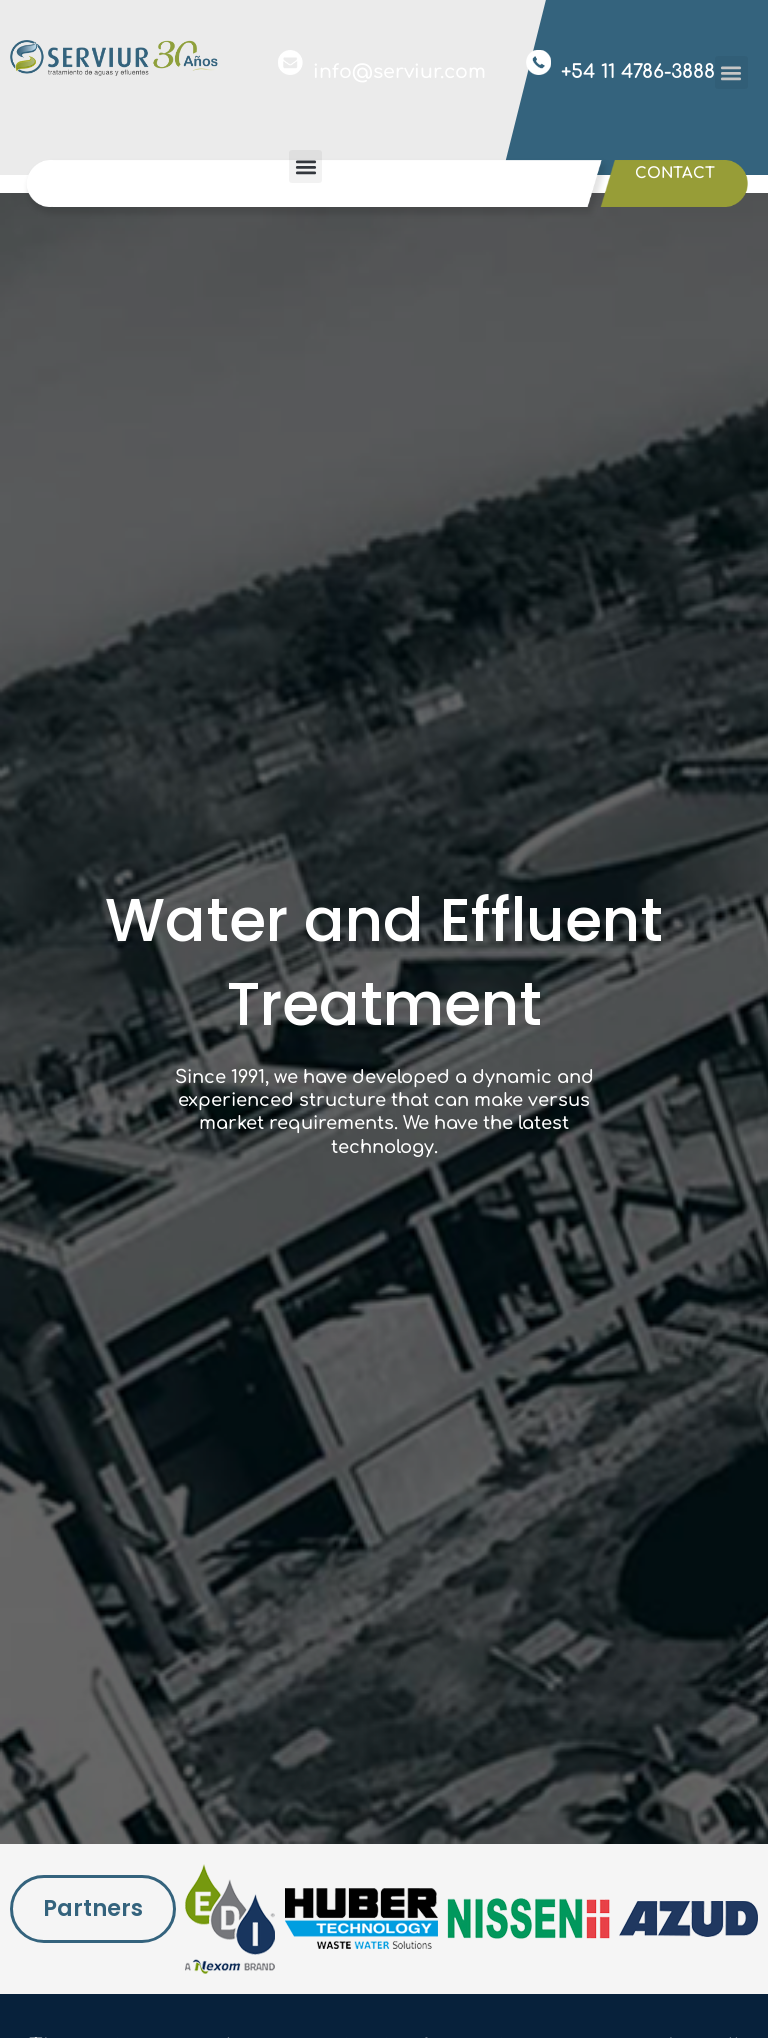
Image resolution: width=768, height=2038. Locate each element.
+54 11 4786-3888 (638, 71)
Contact (675, 173)
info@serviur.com (399, 71)
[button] (731, 72)
